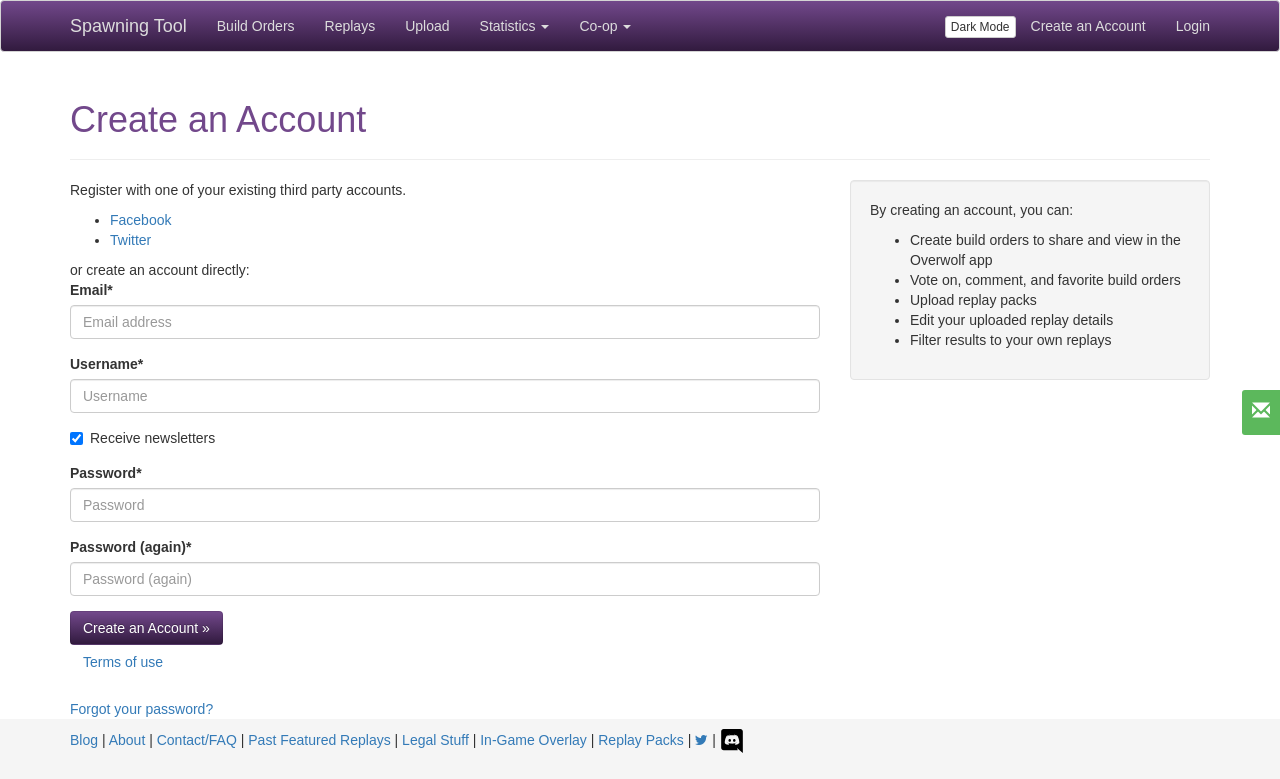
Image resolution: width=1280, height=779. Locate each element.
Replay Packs (641, 740)
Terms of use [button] (123, 662)
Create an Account (1088, 26)
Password (106, 473)
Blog (84, 740)
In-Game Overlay (533, 740)
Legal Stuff (435, 740)
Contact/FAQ (197, 740)
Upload (427, 26)
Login (1193, 26)
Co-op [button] (605, 26)
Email (91, 290)
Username (106, 364)
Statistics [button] (515, 26)
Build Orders (256, 26)
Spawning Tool (128, 26)
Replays (350, 26)
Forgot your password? (141, 709)
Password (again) (130, 547)
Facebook (140, 220)
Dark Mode (980, 27)
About (127, 740)
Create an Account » (146, 628)
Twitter (130, 240)
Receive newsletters (142, 438)
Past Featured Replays (319, 740)
